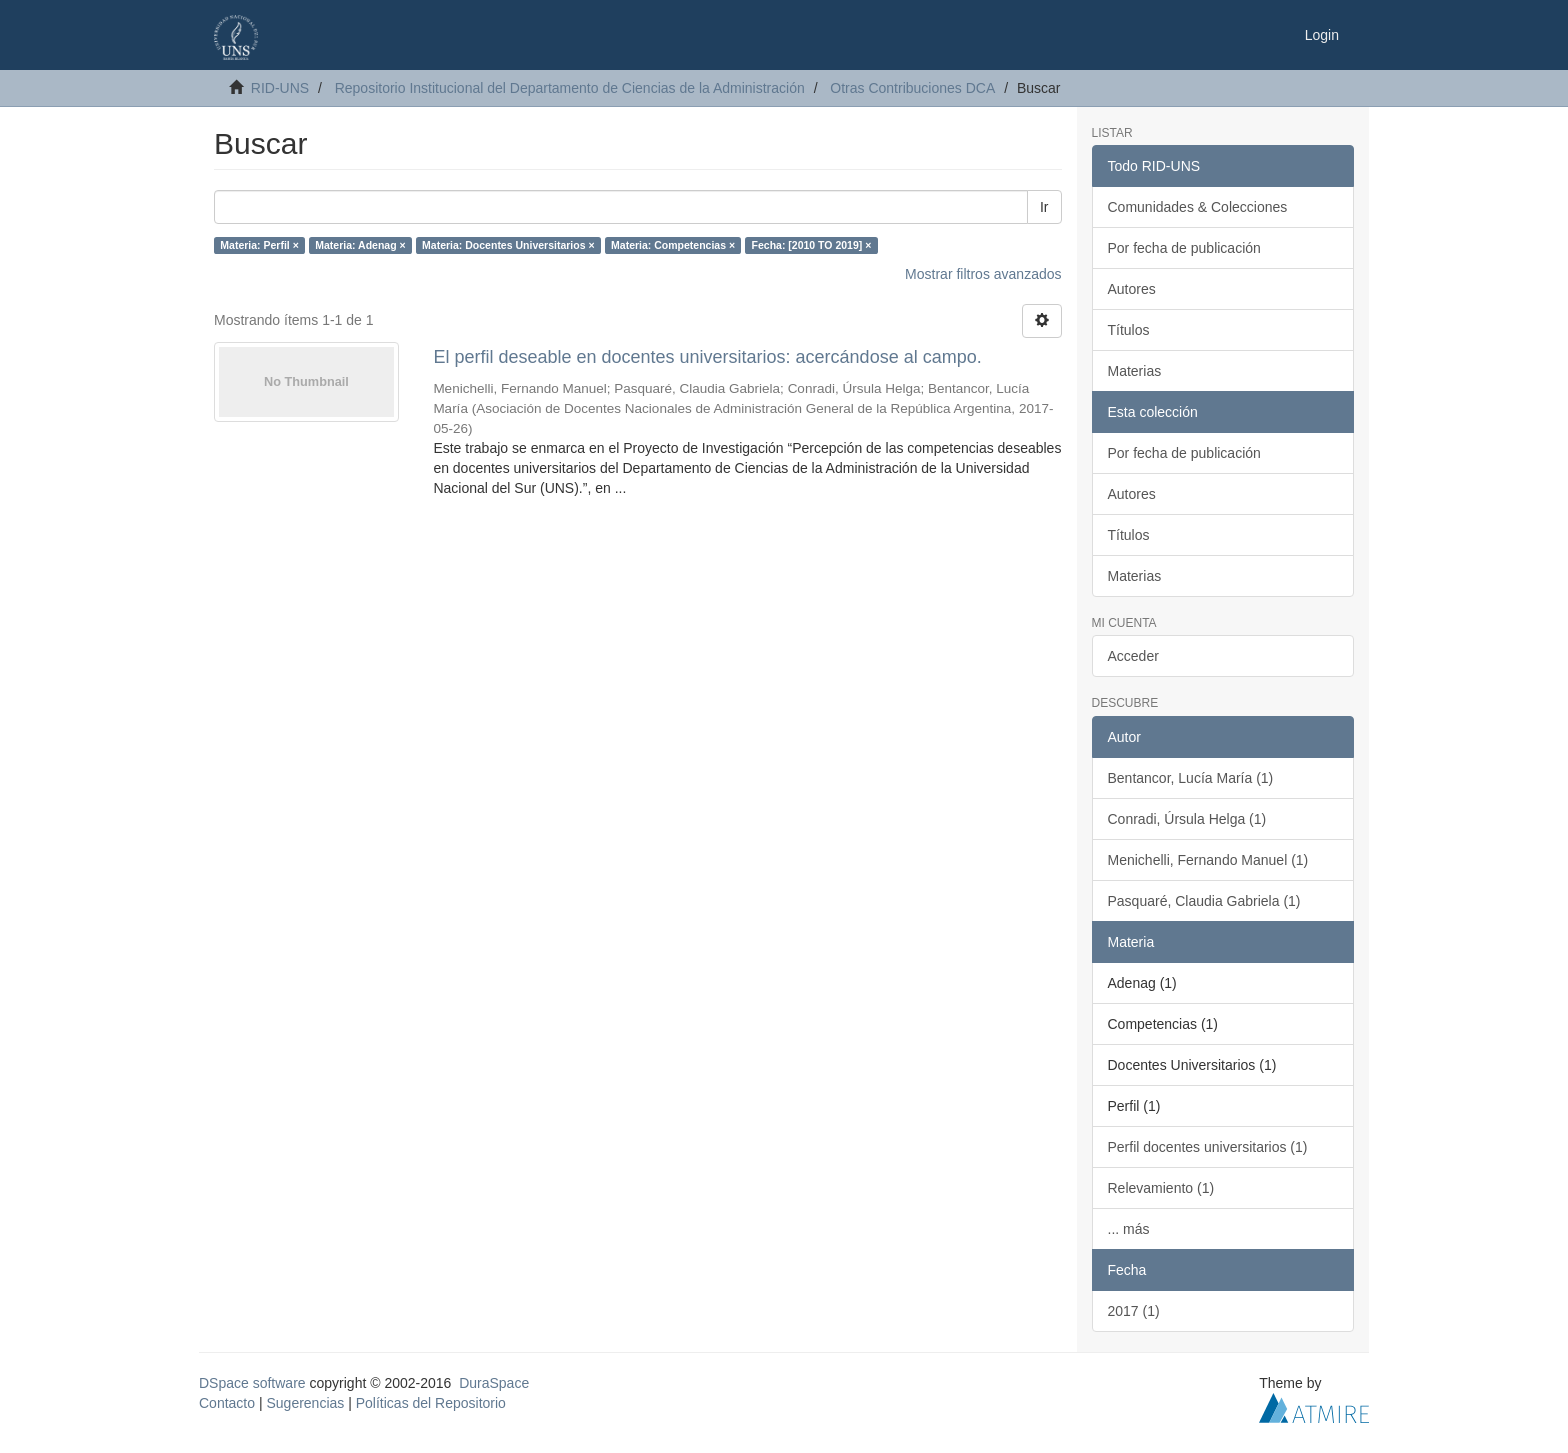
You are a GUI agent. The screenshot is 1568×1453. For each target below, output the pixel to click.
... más (1129, 1229)
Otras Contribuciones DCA (912, 88)
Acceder (1133, 656)
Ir (1044, 207)
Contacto (227, 1403)
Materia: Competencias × (673, 245)
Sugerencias (305, 1403)
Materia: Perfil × (259, 245)
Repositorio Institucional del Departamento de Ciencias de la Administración (570, 88)
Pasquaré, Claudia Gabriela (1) (1204, 901)
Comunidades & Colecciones (1198, 207)
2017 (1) (1134, 1311)
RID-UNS (280, 88)
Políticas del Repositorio (431, 1403)
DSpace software (252, 1383)
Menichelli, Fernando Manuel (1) (1208, 860)
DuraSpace (494, 1383)
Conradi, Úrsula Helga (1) (1187, 819)
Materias (1135, 371)
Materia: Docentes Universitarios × (508, 245)
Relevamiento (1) (1161, 1188)
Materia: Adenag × (360, 245)
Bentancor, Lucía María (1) (1191, 778)
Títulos (1129, 330)
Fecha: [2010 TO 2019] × (812, 245)
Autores (1132, 289)
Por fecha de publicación (1184, 248)
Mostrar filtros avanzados (983, 274)
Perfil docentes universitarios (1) (1208, 1147)
